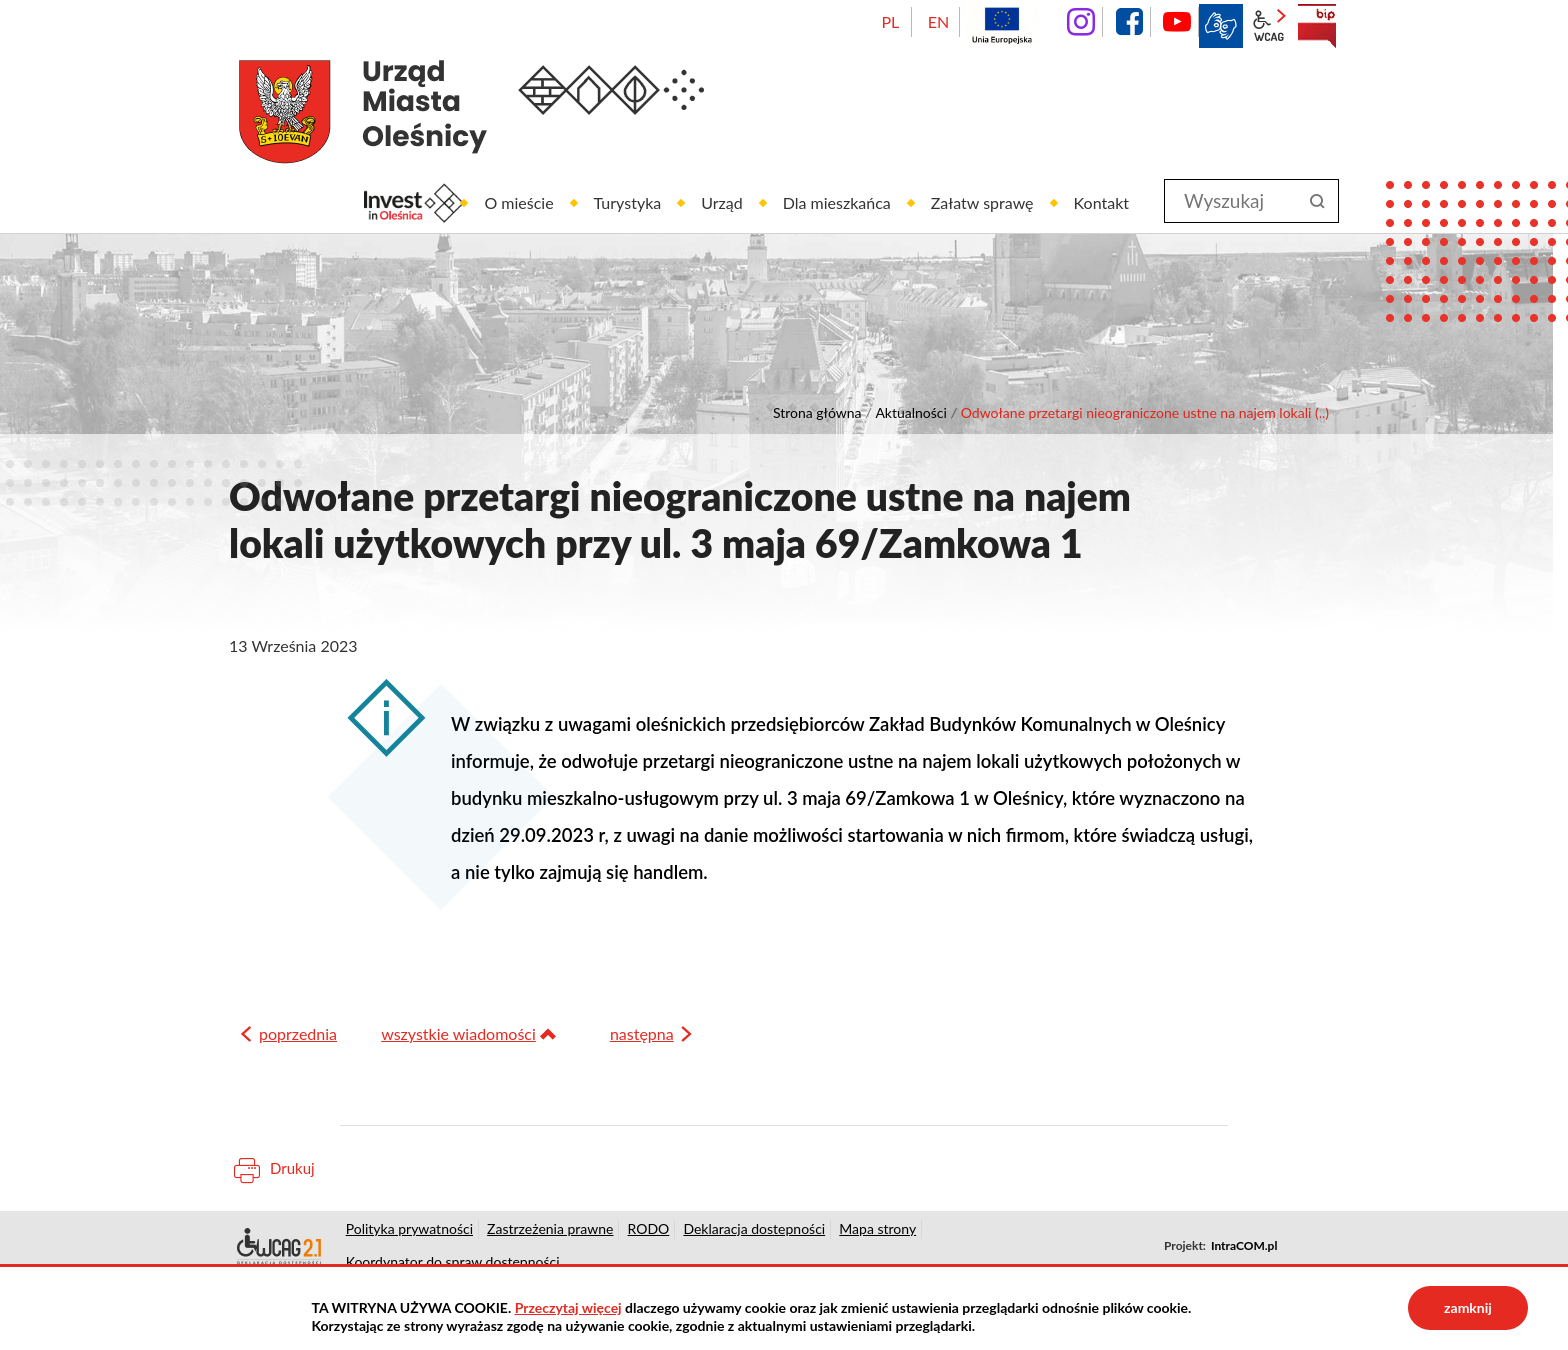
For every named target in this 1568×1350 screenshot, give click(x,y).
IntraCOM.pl (1244, 1254)
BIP (1317, 26)
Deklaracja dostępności (277, 1255)
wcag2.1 (1269, 26)
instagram (1081, 22)
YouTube (1177, 22)
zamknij (1468, 1307)
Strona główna (817, 412)
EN (938, 21)
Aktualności (911, 412)
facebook (1129, 22)
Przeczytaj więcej (568, 1307)
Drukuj (292, 1177)
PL (890, 21)
